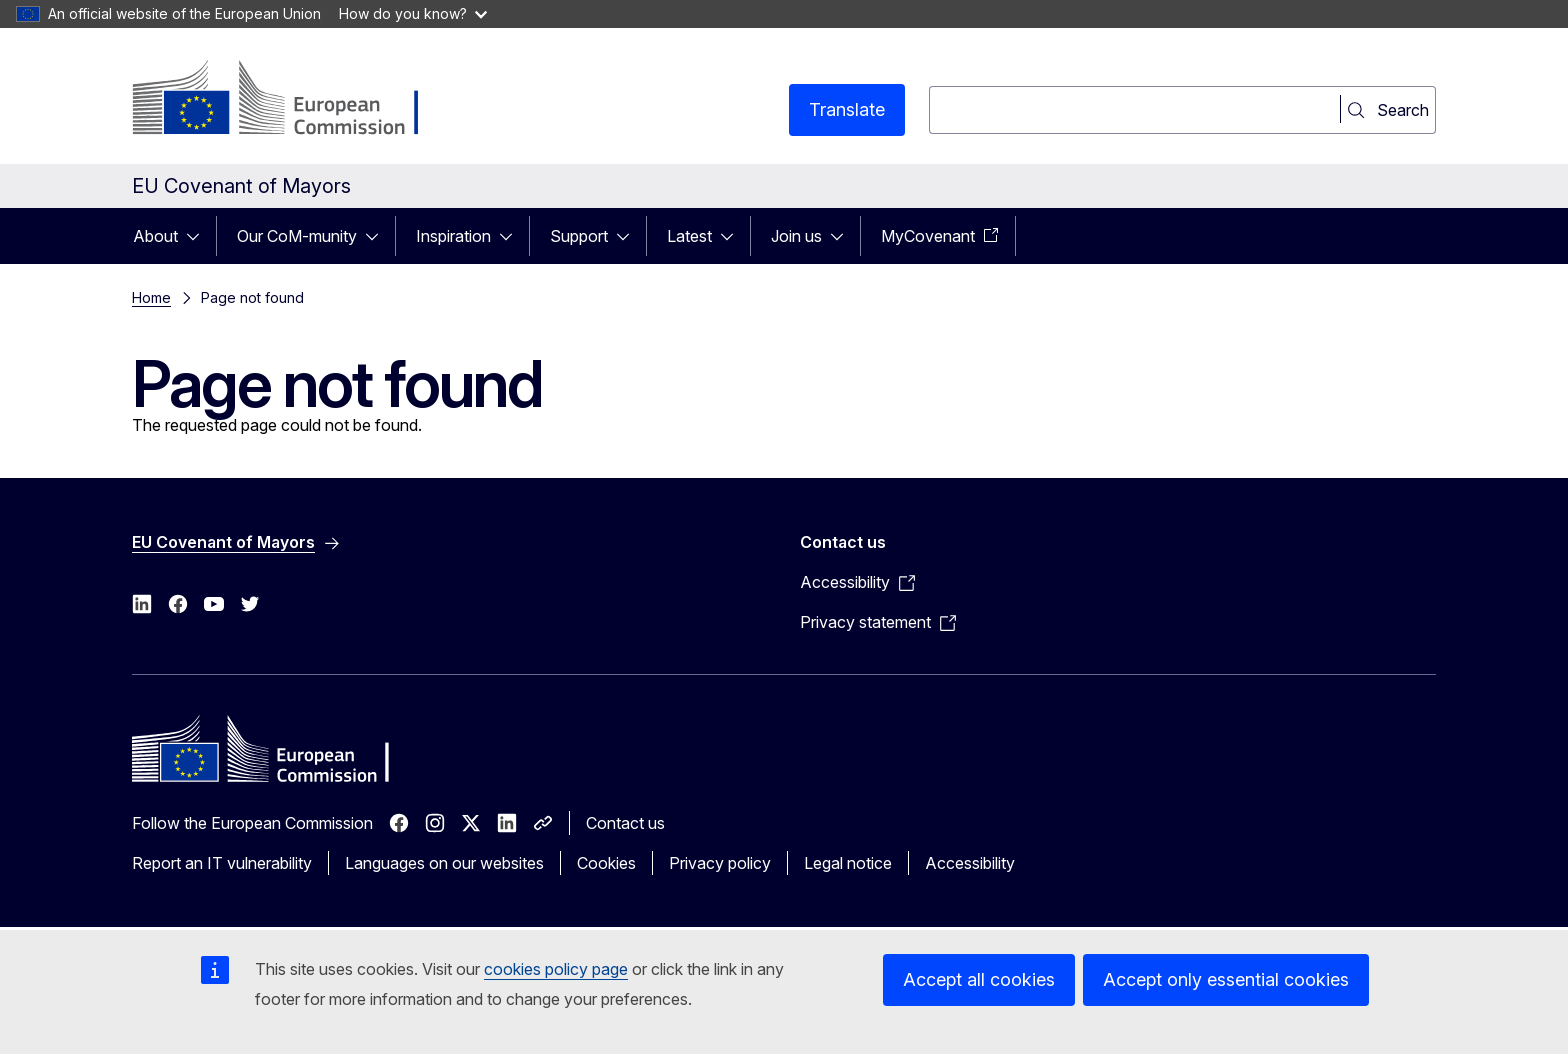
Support (579, 236)
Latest (689, 236)
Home (151, 297)
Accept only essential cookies (1226, 979)
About (155, 236)
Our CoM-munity (297, 236)
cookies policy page (556, 969)
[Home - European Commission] (293, 100)
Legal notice (848, 863)
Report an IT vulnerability (222, 863)
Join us (796, 236)
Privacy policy (720, 863)
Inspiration (453, 236)
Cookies (606, 863)
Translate (847, 109)
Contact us (625, 823)
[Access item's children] (199, 236)
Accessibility (970, 863)
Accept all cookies (979, 979)
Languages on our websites (444, 863)
